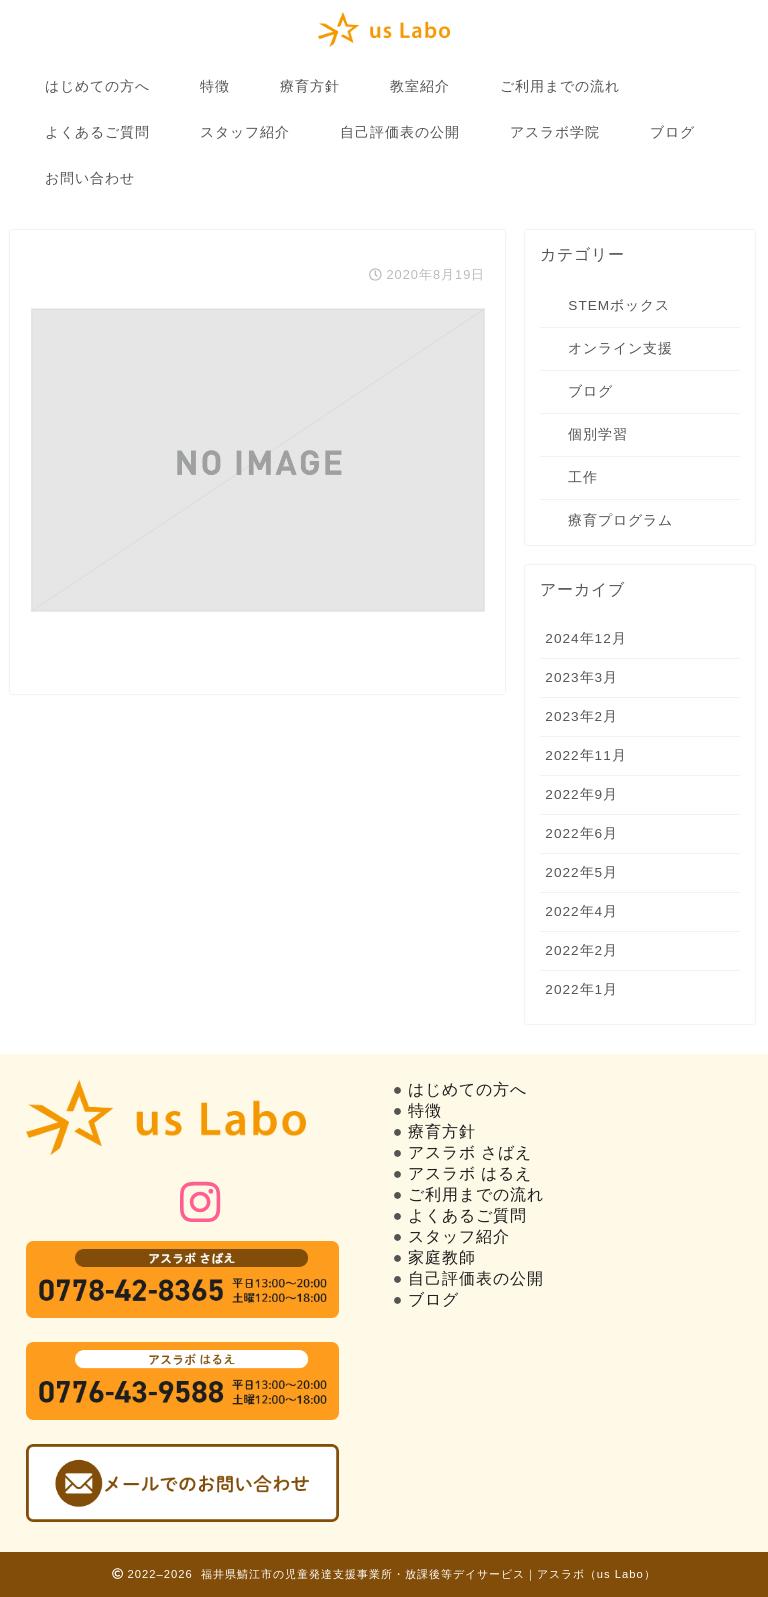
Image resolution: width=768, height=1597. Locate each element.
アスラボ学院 (555, 132)
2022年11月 (585, 755)
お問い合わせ (90, 178)
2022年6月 (581, 833)
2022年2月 (581, 950)
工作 (583, 477)
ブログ (672, 132)
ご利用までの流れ (560, 86)
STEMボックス (619, 305)
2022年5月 (581, 872)
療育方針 (310, 86)
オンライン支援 (620, 348)
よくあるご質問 (97, 132)
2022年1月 (581, 989)
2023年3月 (581, 677)
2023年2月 (581, 716)
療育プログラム (620, 520)
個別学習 (598, 434)
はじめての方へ (97, 86)
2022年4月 (581, 911)
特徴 (215, 86)
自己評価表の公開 (400, 132)
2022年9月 (581, 794)
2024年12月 (585, 638)
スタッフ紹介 (245, 132)
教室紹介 (420, 86)
